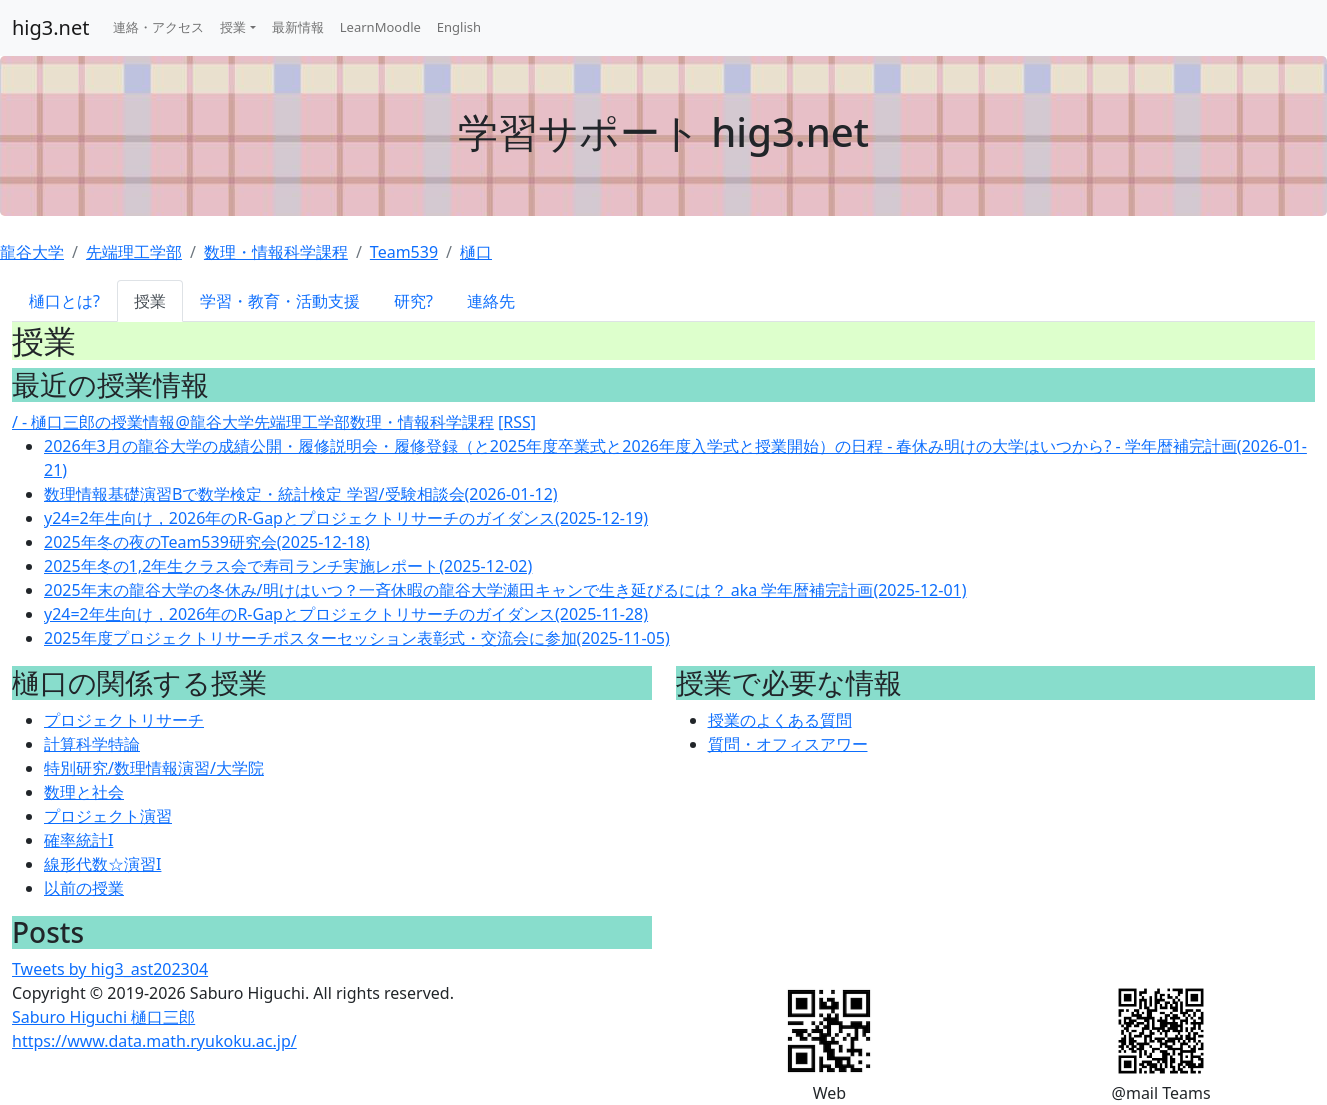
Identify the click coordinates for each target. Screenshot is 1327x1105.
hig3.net (50, 27)
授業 (233, 27)
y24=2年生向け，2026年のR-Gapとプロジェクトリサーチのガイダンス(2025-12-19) (346, 518)
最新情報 (298, 27)
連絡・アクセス (158, 27)
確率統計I (78, 840)
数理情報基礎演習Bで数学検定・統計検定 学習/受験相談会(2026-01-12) (301, 494)
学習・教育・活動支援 (280, 301)
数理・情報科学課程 (276, 252)
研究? (413, 301)
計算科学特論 (92, 744)
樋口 (476, 252)
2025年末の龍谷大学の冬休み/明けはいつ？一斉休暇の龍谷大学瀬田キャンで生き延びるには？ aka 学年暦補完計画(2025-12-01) (505, 590)
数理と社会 (84, 792)
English (459, 27)
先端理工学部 (134, 252)
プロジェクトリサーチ (124, 720)
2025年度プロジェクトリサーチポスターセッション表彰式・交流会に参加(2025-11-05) (357, 638)
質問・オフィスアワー (788, 744)
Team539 (404, 252)
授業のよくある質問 (780, 720)
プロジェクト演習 (108, 816)
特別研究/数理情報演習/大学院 (154, 768)
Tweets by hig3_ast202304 (110, 969)
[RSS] (517, 422)
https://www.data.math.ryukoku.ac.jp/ (154, 1041)
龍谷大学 (32, 252)
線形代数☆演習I (102, 864)
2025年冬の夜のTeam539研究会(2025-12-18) (207, 542)
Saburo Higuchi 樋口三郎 (103, 1017)
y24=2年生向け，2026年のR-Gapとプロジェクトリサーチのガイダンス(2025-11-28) (346, 614)
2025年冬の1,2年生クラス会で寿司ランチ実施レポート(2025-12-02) (288, 566)
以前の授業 (84, 888)
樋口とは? (64, 301)
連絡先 (491, 301)
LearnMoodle (380, 27)
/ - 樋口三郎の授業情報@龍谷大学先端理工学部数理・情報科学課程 (253, 422)
